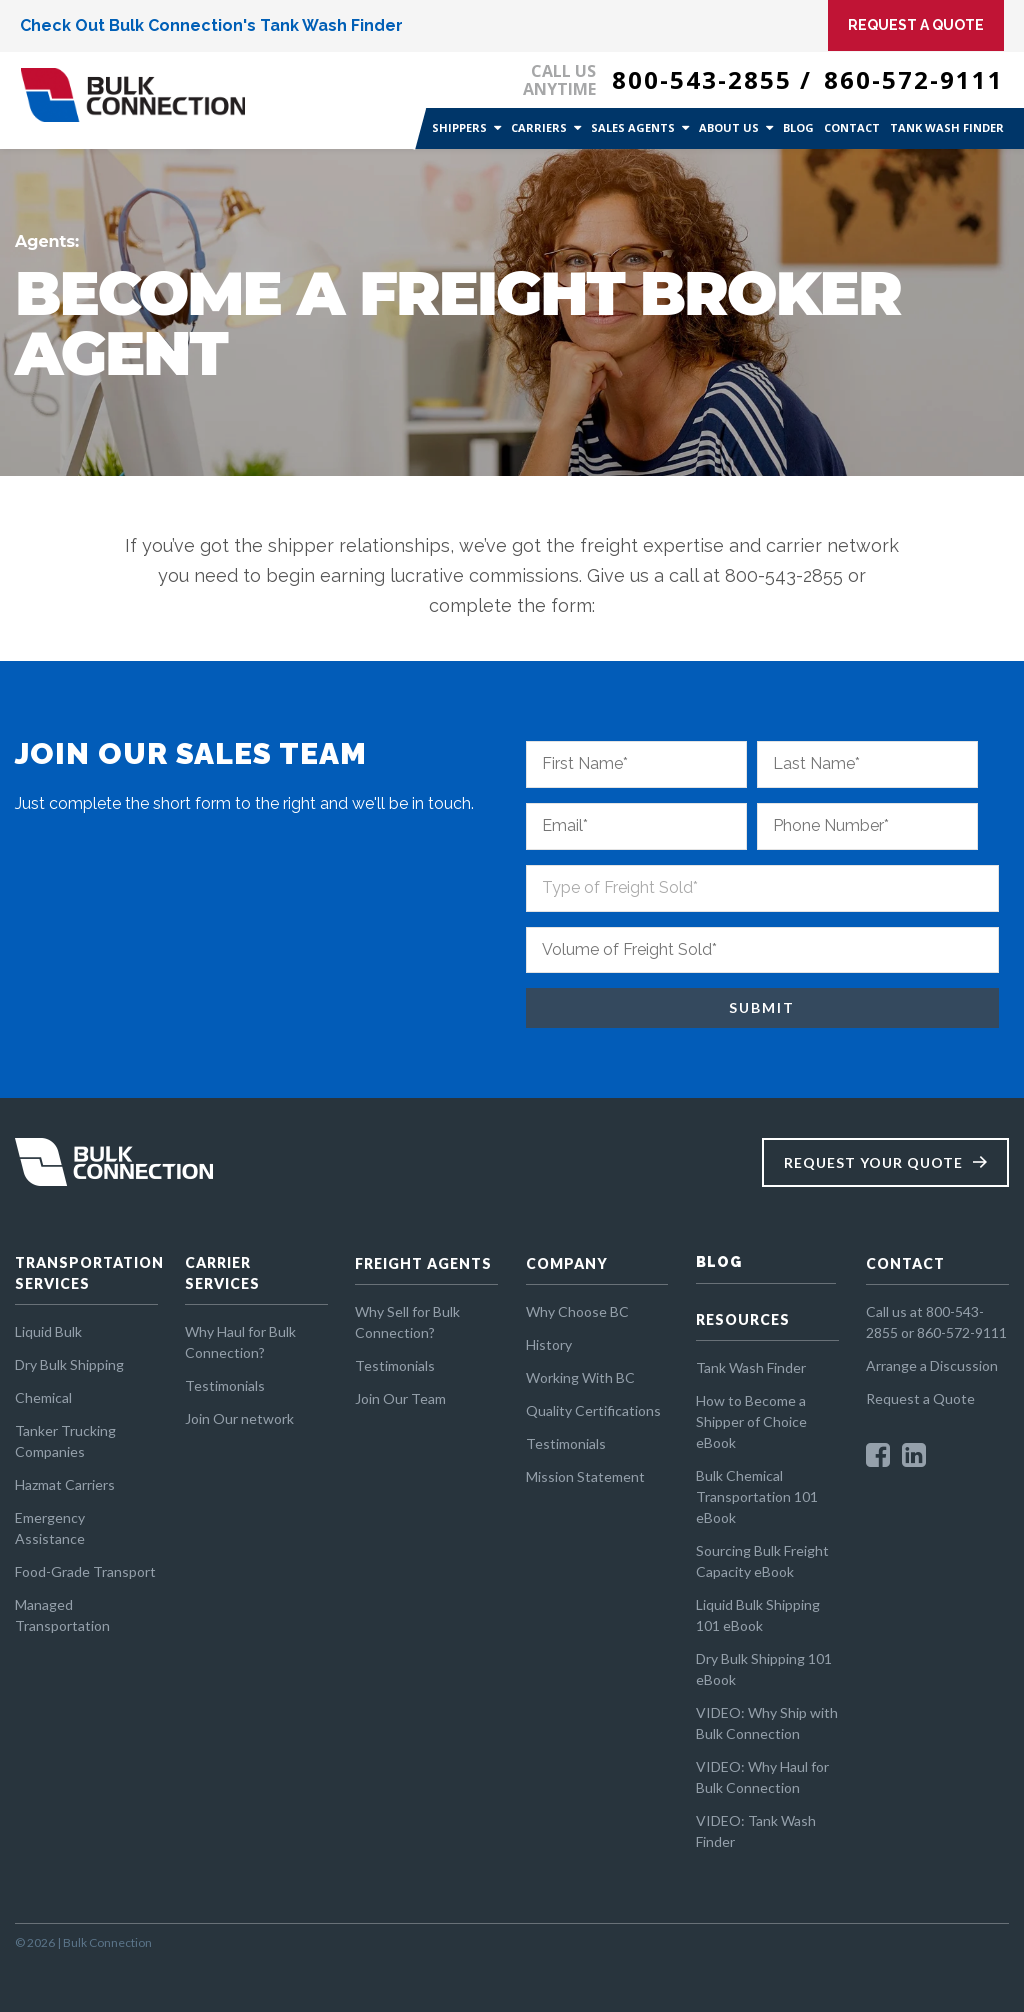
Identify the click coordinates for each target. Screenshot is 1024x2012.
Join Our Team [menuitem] (400, 1398)
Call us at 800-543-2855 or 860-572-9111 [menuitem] (936, 1322)
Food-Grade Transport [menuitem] (85, 1571)
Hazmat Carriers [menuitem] (65, 1484)
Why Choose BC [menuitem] (577, 1311)
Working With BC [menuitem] (580, 1377)
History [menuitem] (549, 1344)
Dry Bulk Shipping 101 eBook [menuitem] (764, 1669)
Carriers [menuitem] (539, 127)
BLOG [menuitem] (719, 1262)
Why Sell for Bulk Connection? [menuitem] (407, 1322)
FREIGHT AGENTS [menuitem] (423, 1263)
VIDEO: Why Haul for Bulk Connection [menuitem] (762, 1777)
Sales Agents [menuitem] (633, 127)
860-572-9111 (914, 79)
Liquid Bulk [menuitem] (48, 1331)
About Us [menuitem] (729, 127)
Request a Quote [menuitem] (920, 1398)
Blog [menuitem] (798, 127)
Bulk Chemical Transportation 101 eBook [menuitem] (757, 1496)
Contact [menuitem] (852, 127)
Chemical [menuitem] (43, 1397)
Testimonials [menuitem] (225, 1385)
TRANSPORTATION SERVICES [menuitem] (86, 1273)
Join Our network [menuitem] (239, 1418)
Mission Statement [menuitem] (585, 1476)
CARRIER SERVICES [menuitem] (222, 1273)
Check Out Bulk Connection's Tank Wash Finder (211, 25)
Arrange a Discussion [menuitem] (932, 1365)
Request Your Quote (873, 1162)
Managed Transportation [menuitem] (62, 1615)
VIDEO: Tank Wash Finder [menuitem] (756, 1831)
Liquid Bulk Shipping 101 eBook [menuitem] (758, 1615)
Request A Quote (916, 25)
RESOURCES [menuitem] (743, 1319)
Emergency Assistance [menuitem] (50, 1528)
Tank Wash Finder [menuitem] (947, 127)
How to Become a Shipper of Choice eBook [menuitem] (751, 1421)
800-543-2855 (702, 79)
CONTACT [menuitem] (905, 1263)
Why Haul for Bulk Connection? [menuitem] (240, 1342)
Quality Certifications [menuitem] (593, 1410)
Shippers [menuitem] (459, 127)
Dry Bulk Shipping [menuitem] (69, 1364)
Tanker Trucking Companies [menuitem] (65, 1441)
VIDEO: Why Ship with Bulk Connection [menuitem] (767, 1723)
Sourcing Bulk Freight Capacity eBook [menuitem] (762, 1561)
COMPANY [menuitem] (567, 1263)
